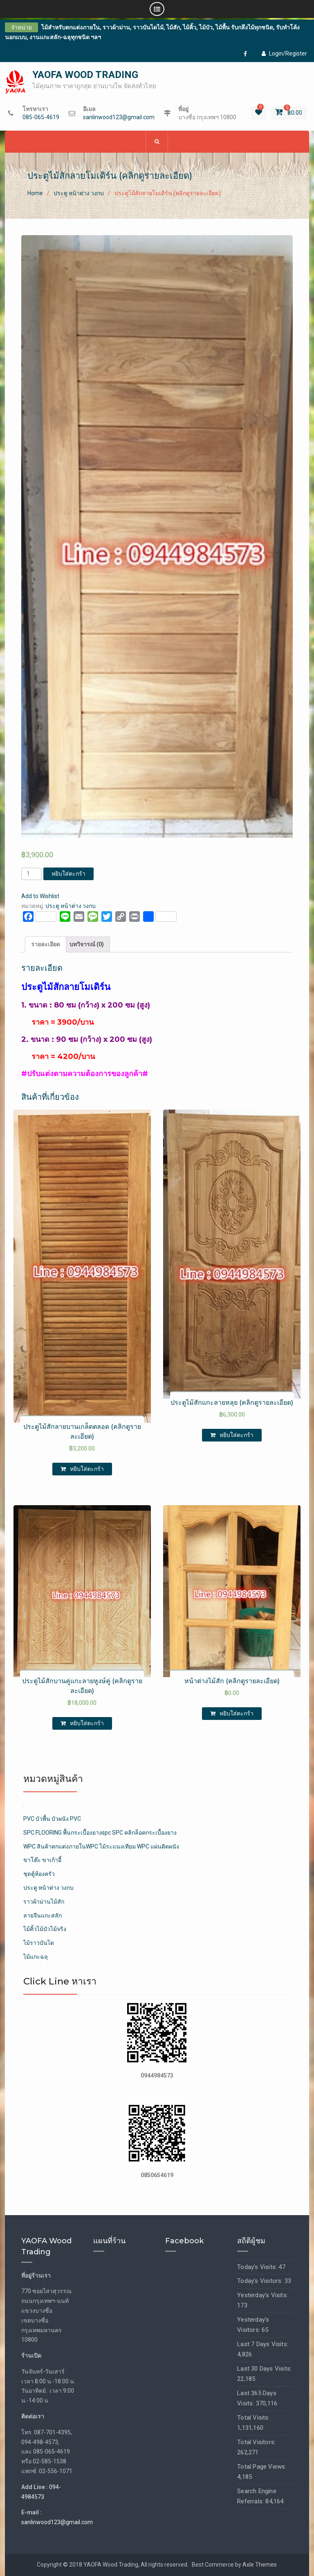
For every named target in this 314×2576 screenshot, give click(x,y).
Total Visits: (253, 2417)
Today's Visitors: (261, 2281)
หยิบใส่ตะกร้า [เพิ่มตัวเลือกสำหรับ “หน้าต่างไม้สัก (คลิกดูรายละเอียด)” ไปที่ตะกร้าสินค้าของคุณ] (236, 1713)
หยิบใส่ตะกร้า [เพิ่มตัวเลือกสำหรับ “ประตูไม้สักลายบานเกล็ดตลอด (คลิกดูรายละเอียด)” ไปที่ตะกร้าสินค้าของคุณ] (87, 1469)
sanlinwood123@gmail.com (119, 117)
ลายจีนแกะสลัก (42, 1915)
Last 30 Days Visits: (264, 2368)
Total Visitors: (256, 2442)
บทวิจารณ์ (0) (87, 944)
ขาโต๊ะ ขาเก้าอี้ (42, 1860)
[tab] (45, 945)
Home (35, 193)
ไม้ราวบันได (38, 1943)
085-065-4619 (40, 117)
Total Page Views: (261, 2466)
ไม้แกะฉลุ (35, 1956)
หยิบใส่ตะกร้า (68, 873)
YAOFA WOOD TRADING (85, 75)
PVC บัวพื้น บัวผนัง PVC (52, 1818)
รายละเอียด (45, 944)
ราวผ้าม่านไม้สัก (43, 1901)
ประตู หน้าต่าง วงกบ (79, 193)
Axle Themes (259, 2564)
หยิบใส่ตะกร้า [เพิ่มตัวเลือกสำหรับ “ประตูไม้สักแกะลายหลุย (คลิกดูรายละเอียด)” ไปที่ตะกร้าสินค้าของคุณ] (236, 1435)
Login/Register (284, 53)
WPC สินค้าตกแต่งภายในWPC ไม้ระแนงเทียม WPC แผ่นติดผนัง (101, 1846)
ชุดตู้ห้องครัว (39, 1874)
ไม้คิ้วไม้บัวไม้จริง (44, 1929)
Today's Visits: (257, 2267)
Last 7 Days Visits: (262, 2344)
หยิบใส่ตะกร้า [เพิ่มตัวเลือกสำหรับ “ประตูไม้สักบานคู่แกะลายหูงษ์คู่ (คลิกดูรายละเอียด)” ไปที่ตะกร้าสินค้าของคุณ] (87, 1723)
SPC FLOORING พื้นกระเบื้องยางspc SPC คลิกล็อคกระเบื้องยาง (100, 1832)
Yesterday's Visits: (262, 2295)
